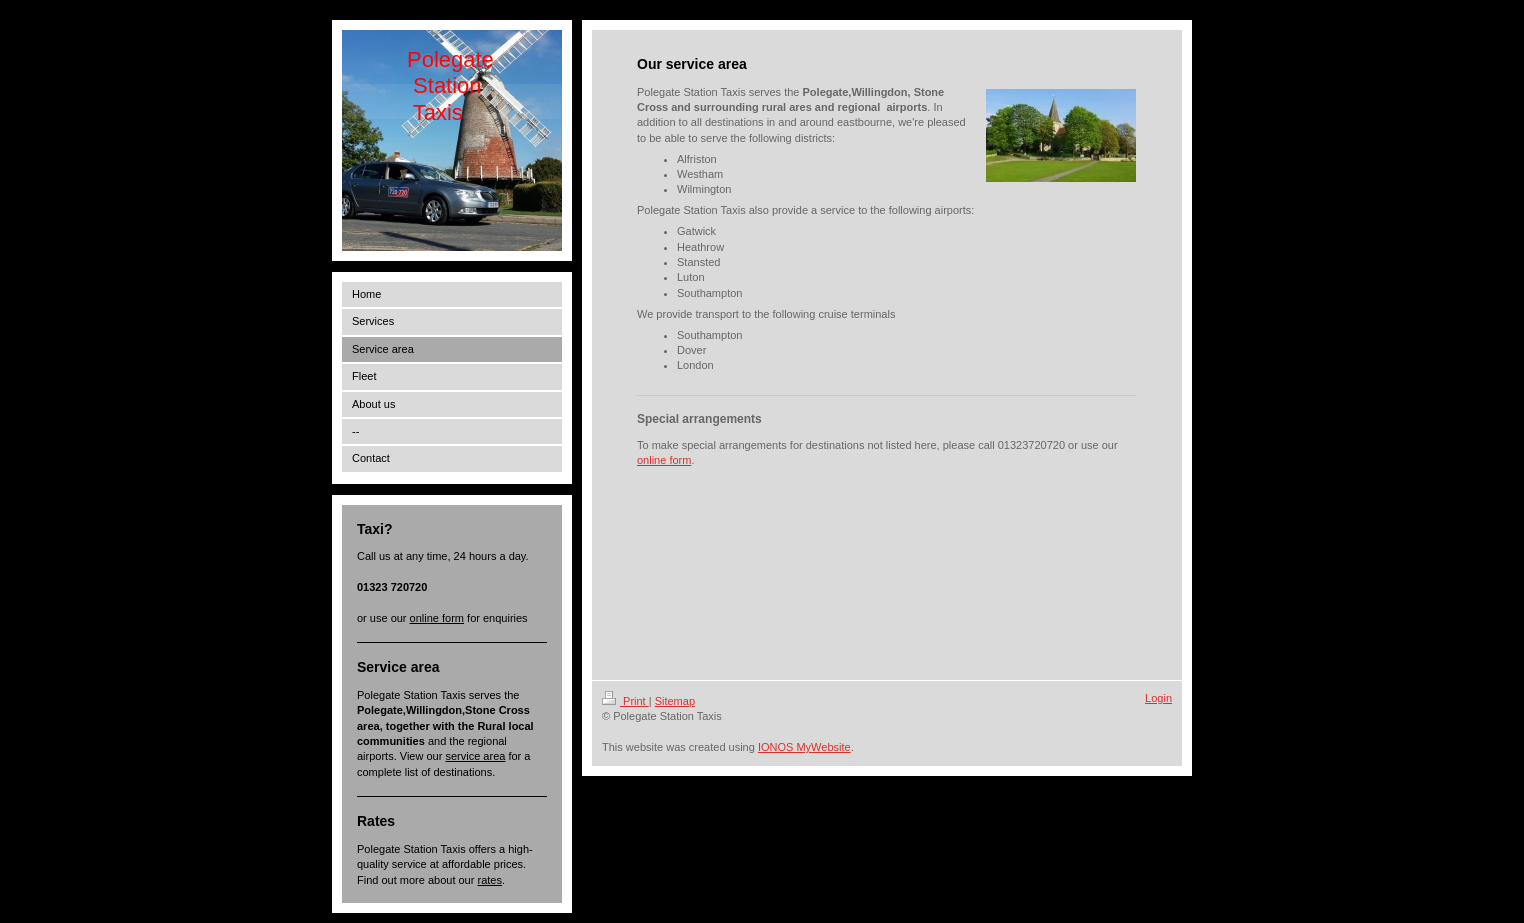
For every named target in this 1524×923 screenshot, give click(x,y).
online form (437, 618)
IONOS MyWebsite (804, 747)
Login (1158, 698)
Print (625, 701)
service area (475, 756)
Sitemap (675, 701)
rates (489, 880)
